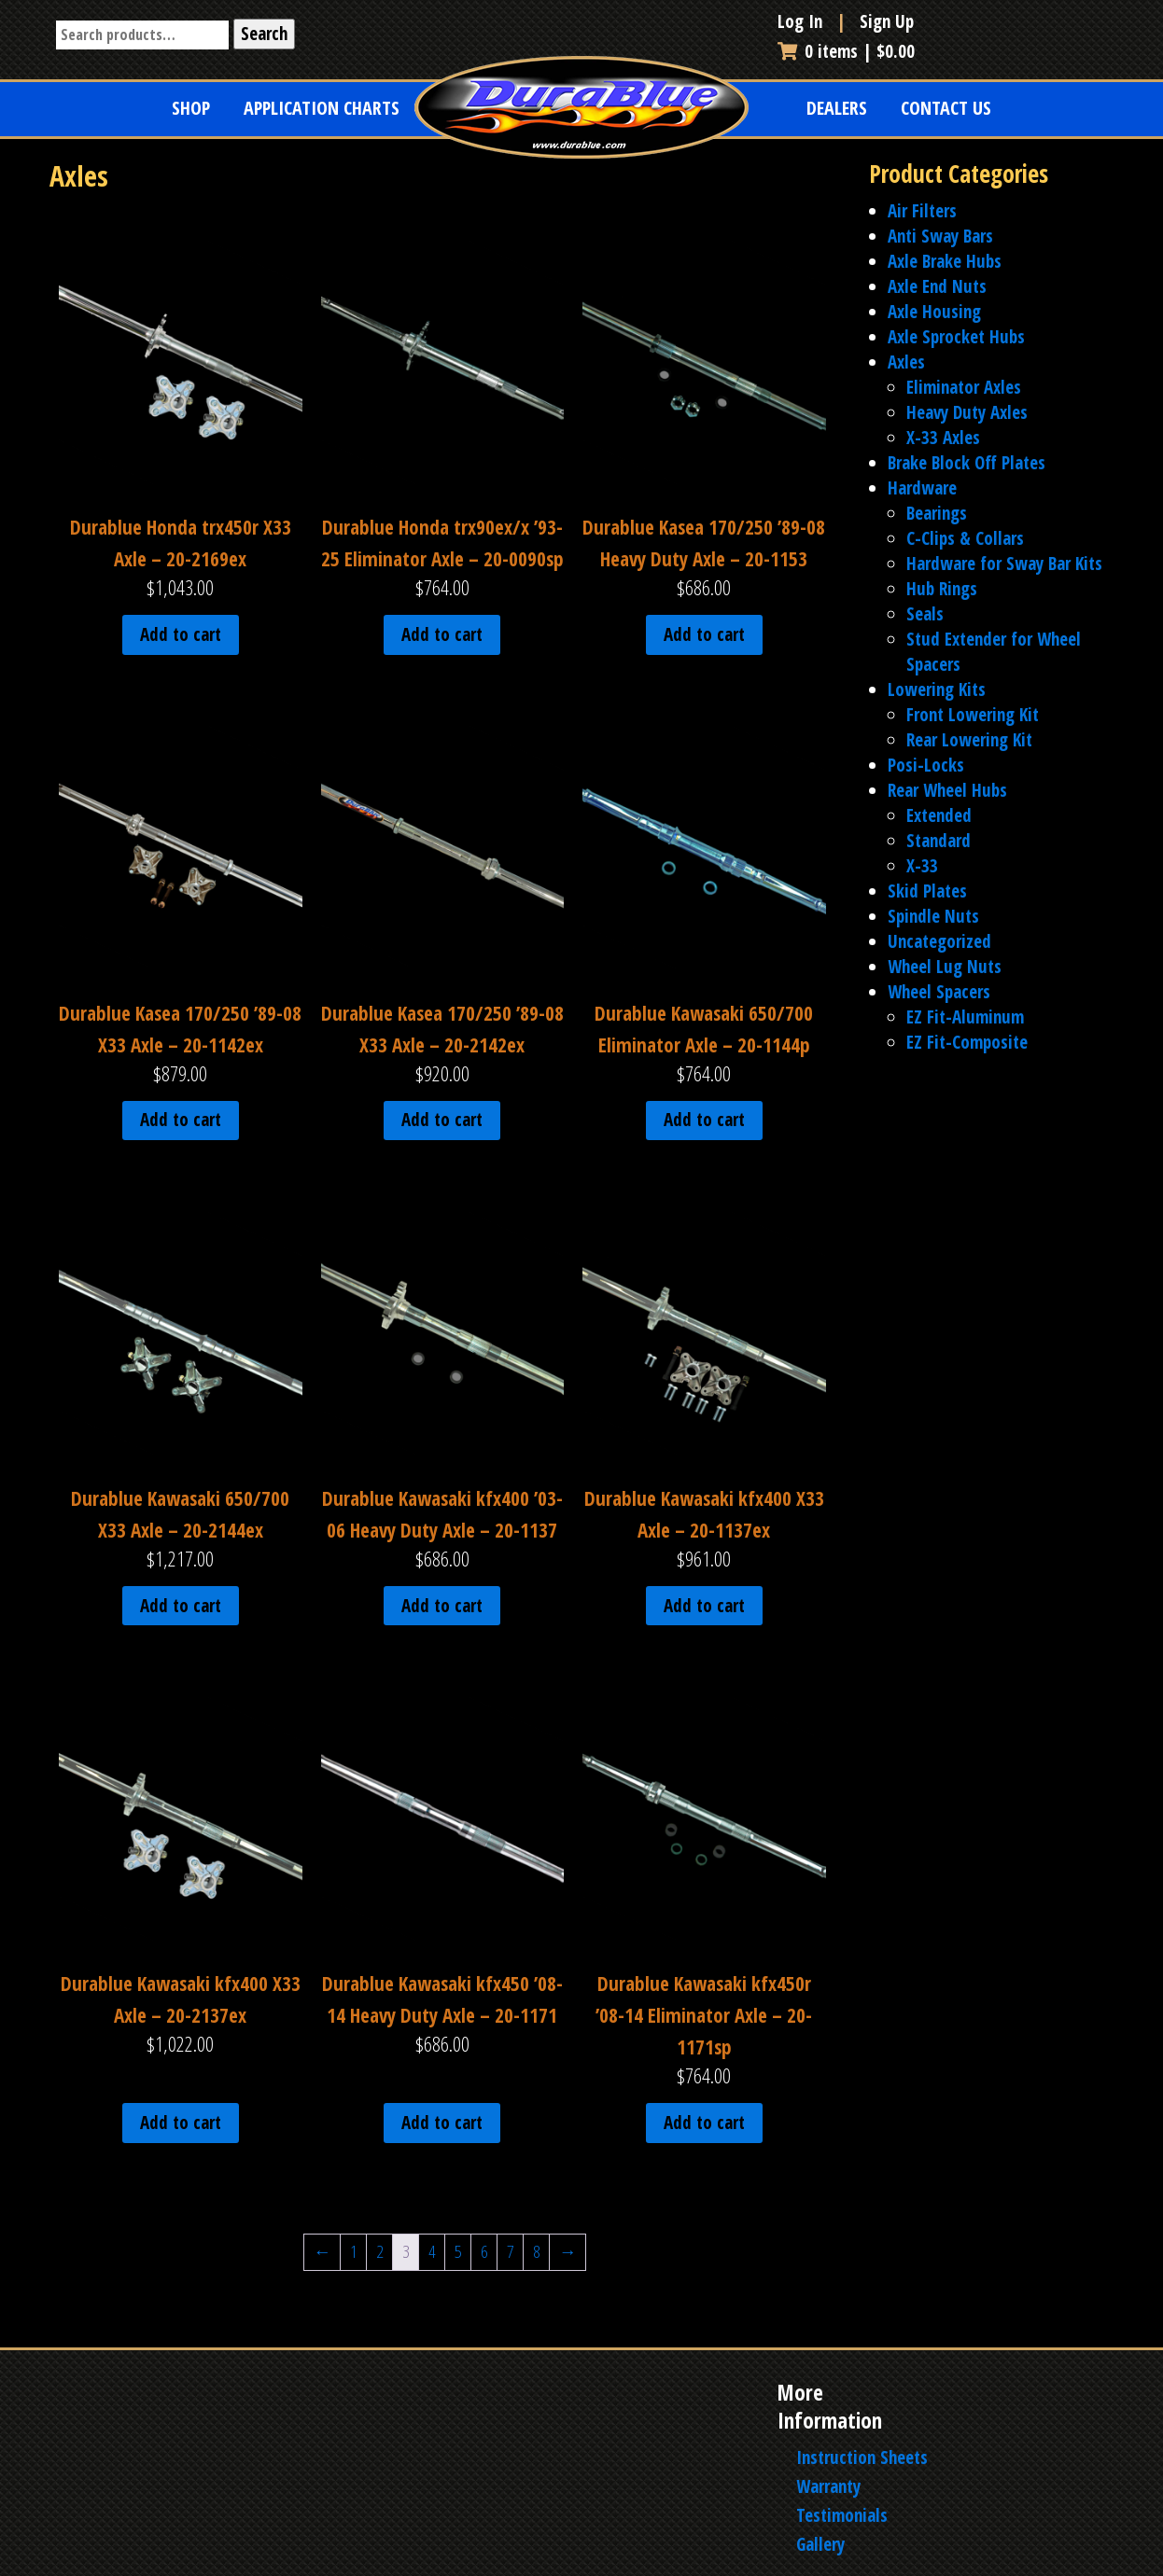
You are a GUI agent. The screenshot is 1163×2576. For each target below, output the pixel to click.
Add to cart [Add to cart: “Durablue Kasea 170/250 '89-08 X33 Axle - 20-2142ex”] (442, 1119)
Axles (906, 362)
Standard (938, 840)
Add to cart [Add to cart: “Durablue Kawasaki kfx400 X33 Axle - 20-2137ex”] (180, 2122)
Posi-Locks (926, 765)
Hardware (922, 488)
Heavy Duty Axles (967, 412)
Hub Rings (941, 589)
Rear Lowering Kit (969, 740)
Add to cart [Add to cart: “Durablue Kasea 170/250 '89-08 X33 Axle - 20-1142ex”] (180, 1119)
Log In (802, 21)
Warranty (828, 2486)
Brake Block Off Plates (966, 463)
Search (264, 33)
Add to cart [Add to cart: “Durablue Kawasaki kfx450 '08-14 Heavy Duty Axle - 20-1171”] (442, 2122)
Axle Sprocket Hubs (956, 337)
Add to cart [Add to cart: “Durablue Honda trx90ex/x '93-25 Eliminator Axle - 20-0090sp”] (442, 634)
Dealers (836, 107)
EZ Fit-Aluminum (965, 1017)
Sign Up (887, 21)
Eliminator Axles (963, 387)
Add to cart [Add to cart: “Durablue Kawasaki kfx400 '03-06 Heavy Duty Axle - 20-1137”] (442, 1606)
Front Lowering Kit (972, 715)
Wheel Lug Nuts (945, 966)
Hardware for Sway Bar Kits (1004, 563)
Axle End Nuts (937, 286)
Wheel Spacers (939, 992)
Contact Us (946, 107)
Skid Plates (927, 891)
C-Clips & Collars (965, 538)
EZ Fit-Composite (967, 1042)
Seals (925, 614)
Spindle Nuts (933, 916)
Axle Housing (934, 311)
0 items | (846, 51)
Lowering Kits (937, 689)
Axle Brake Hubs (945, 261)
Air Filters (922, 211)
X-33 (922, 866)
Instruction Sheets (862, 2457)
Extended (939, 815)
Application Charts (321, 107)
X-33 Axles (943, 437)
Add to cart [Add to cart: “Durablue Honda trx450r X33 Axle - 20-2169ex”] (180, 634)
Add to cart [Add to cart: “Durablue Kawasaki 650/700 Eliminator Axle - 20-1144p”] (704, 1119)
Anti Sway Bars (940, 236)
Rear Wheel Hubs (947, 790)
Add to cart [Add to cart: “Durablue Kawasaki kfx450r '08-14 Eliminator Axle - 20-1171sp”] (704, 2122)
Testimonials (842, 2515)
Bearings (936, 513)
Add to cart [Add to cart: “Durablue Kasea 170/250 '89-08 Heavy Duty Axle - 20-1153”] (704, 634)
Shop (191, 107)
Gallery (820, 2544)
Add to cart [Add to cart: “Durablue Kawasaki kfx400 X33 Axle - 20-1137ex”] (704, 1606)
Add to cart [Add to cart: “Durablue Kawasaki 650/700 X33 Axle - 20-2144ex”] (180, 1606)
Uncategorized (939, 941)
